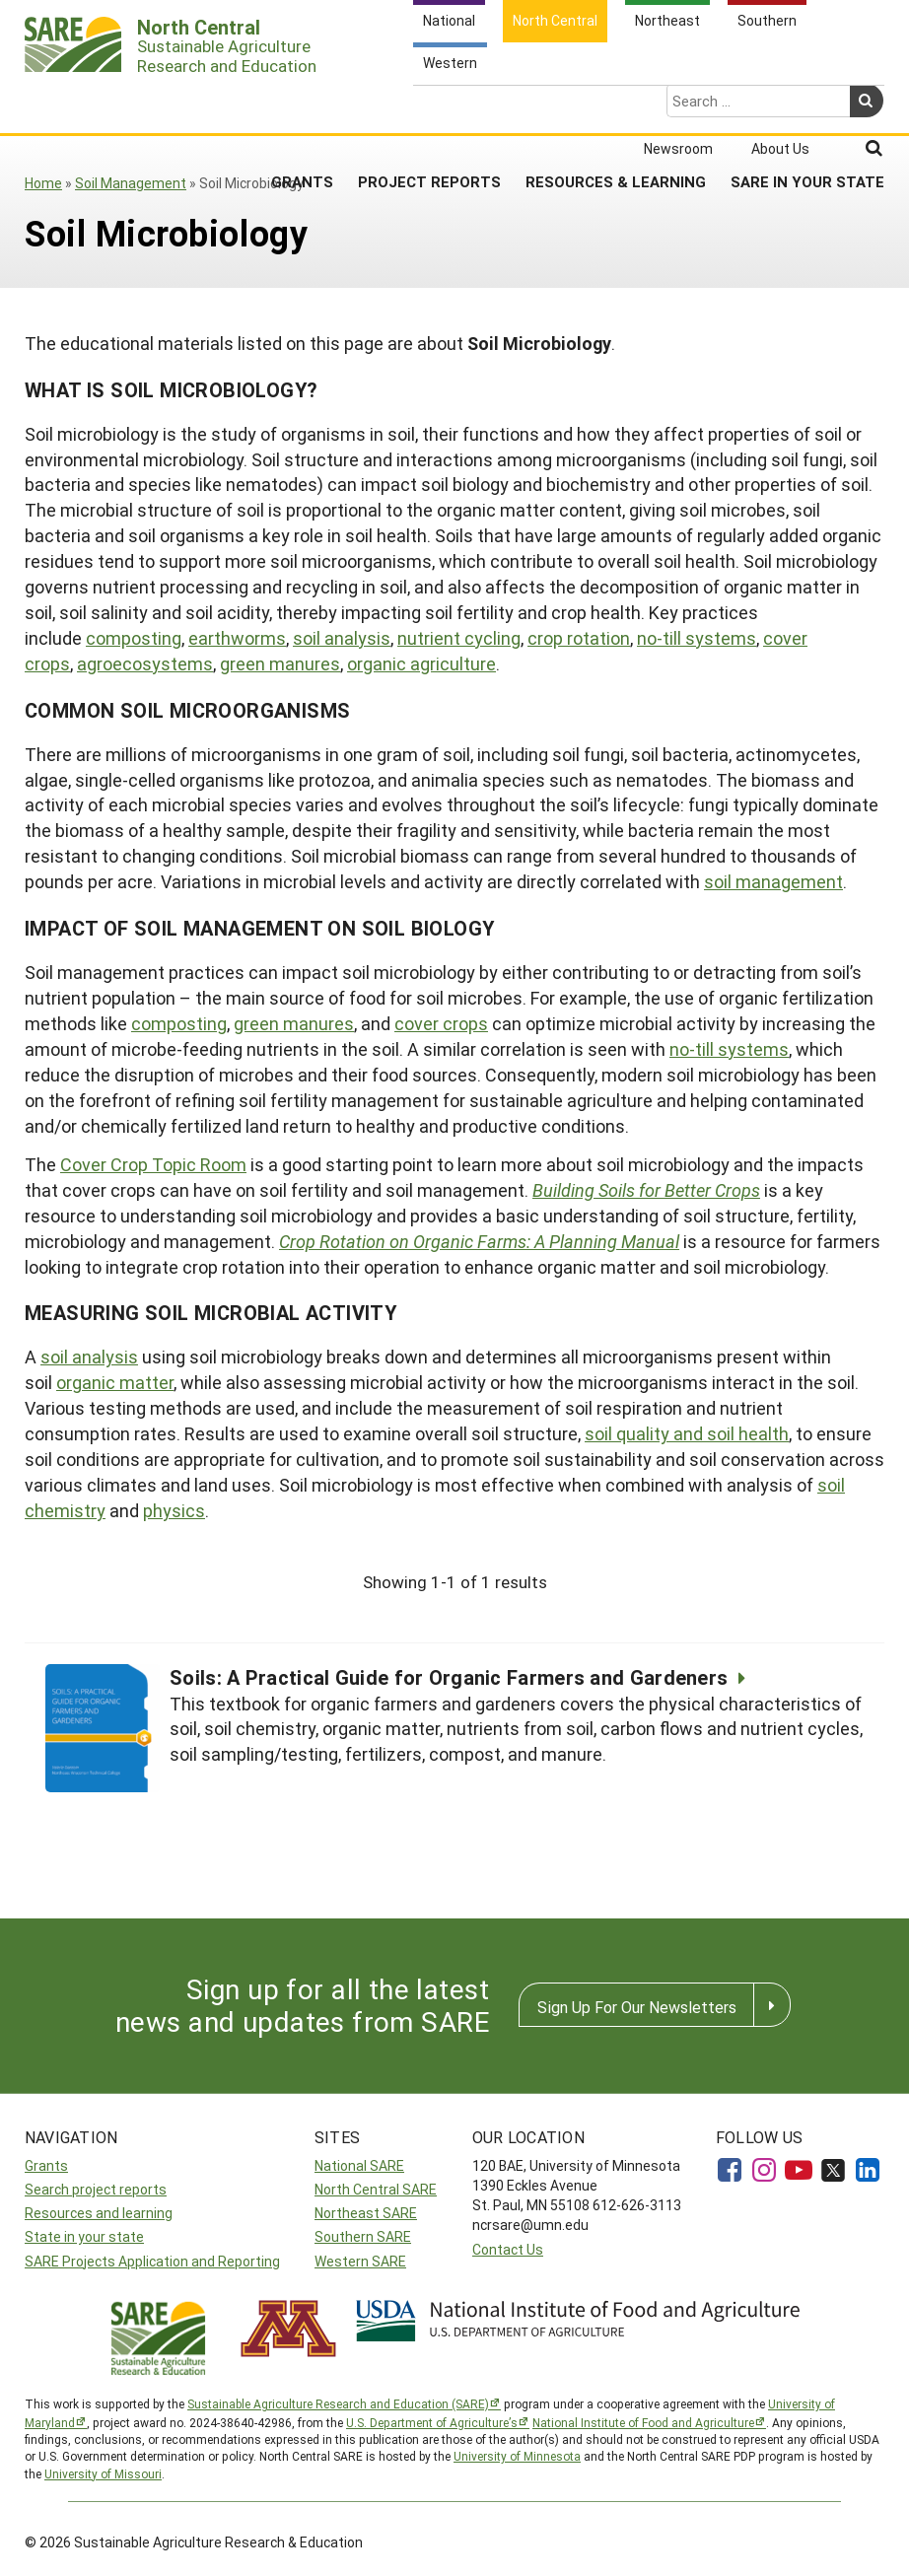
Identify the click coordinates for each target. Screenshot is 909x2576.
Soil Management (130, 183)
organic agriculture (421, 663)
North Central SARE (376, 2189)
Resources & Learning (615, 104)
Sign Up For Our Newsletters (636, 2006)
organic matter (115, 1382)
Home (43, 183)
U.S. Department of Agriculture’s (432, 2422)
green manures (280, 663)
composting (133, 638)
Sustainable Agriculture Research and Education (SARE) (338, 2403)
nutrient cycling (459, 638)
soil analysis (341, 638)
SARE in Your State (807, 104)
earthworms (237, 638)
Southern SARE (363, 2236)
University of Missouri (103, 2473)
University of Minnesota (517, 2456)
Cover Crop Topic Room (153, 1164)
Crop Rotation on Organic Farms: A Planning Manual (479, 1241)
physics (174, 1510)
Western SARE (360, 2261)
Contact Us (507, 2249)
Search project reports (96, 2189)
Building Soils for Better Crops (646, 1190)
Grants (302, 104)
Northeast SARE (366, 2212)
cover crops (441, 1023)
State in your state (84, 2236)
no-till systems (696, 638)
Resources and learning (99, 2212)
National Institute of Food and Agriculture (643, 2422)
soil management (773, 881)
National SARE (359, 2165)
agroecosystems (145, 663)
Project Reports (429, 104)
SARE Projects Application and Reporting (152, 2261)
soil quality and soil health (687, 1433)
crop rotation (578, 638)
